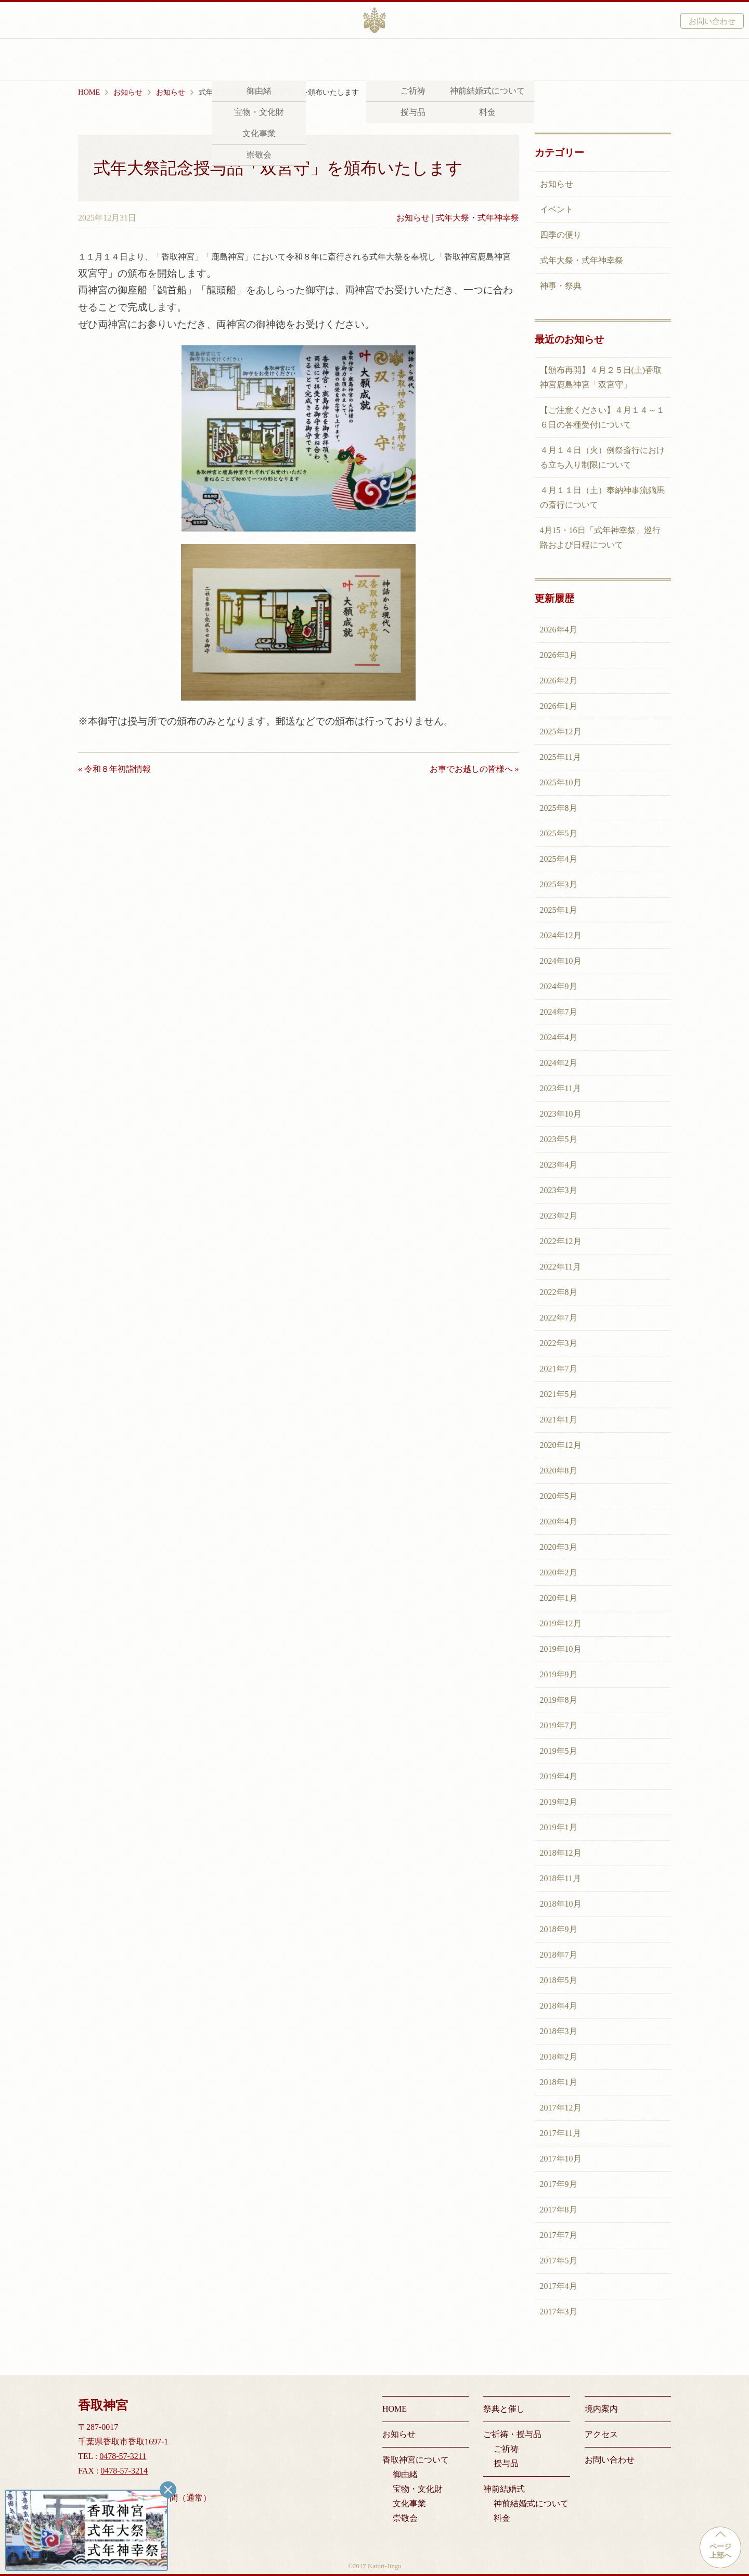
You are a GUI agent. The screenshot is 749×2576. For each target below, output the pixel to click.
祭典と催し (293, 60)
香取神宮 (374, 20)
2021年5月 (558, 1394)
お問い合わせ (712, 21)
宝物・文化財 (418, 2488)
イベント (556, 209)
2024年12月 (561, 935)
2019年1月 (558, 1827)
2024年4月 (558, 1037)
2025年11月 (560, 757)
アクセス (559, 60)
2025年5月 (558, 833)
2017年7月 (558, 2235)
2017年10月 (561, 2158)
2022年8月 (558, 1292)
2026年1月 (558, 706)
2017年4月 (558, 2286)
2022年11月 (560, 1266)
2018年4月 (558, 2005)
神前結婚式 (441, 60)
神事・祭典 (561, 285)
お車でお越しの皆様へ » (474, 769)
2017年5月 (558, 2260)
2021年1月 (558, 1419)
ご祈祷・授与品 (366, 60)
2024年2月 (558, 1062)
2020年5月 (558, 1496)
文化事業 (409, 2503)
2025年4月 (558, 859)
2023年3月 (558, 1190)
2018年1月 (558, 2082)
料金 (502, 2518)
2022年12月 (561, 1241)
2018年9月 (558, 1929)
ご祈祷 (506, 2448)
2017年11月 (560, 2133)
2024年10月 (561, 960)
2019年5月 (558, 1750)
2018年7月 (558, 1954)
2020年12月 (561, 1445)
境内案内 (504, 60)
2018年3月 (558, 2031)
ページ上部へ (720, 2551)
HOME (394, 2408)
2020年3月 (558, 1547)
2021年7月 (558, 1368)
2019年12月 (561, 1623)
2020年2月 (558, 1572)
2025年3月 (558, 884)
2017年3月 (558, 2311)
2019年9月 (558, 1674)
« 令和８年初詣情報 (114, 769)
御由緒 (405, 2474)
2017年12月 (561, 2107)
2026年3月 (558, 655)
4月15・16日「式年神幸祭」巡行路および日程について (600, 537)
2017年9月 (558, 2184)
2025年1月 (558, 909)
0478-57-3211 (122, 2456)
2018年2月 (558, 2056)
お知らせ (413, 217)
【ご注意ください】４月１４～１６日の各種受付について (602, 417)
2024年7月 (558, 1011)
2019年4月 (558, 1776)
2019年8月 (558, 1699)
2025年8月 (558, 808)
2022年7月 (558, 1317)
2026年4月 (558, 629)
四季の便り (561, 234)
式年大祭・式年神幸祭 (477, 217)
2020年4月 (558, 1521)
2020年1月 (558, 1598)
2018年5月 (558, 1980)
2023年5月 (558, 1139)
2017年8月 (558, 2209)
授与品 (506, 2463)
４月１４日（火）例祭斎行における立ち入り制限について (602, 457)
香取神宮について (213, 60)
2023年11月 (560, 1088)
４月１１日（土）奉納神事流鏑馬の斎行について (602, 497)
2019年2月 (558, 1801)
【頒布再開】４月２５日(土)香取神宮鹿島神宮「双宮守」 (601, 377)
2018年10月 (561, 1903)
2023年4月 (558, 1164)
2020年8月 (558, 1470)
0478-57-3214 (124, 2470)
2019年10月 (561, 1649)
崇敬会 (405, 2518)
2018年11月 (560, 1878)
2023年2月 (558, 1215)
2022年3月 (558, 1343)
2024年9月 (558, 986)
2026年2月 (558, 680)
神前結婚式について (531, 2503)
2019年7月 (558, 1725)
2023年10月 (561, 1113)
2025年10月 (561, 782)
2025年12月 (561, 731)
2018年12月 (561, 1852)
